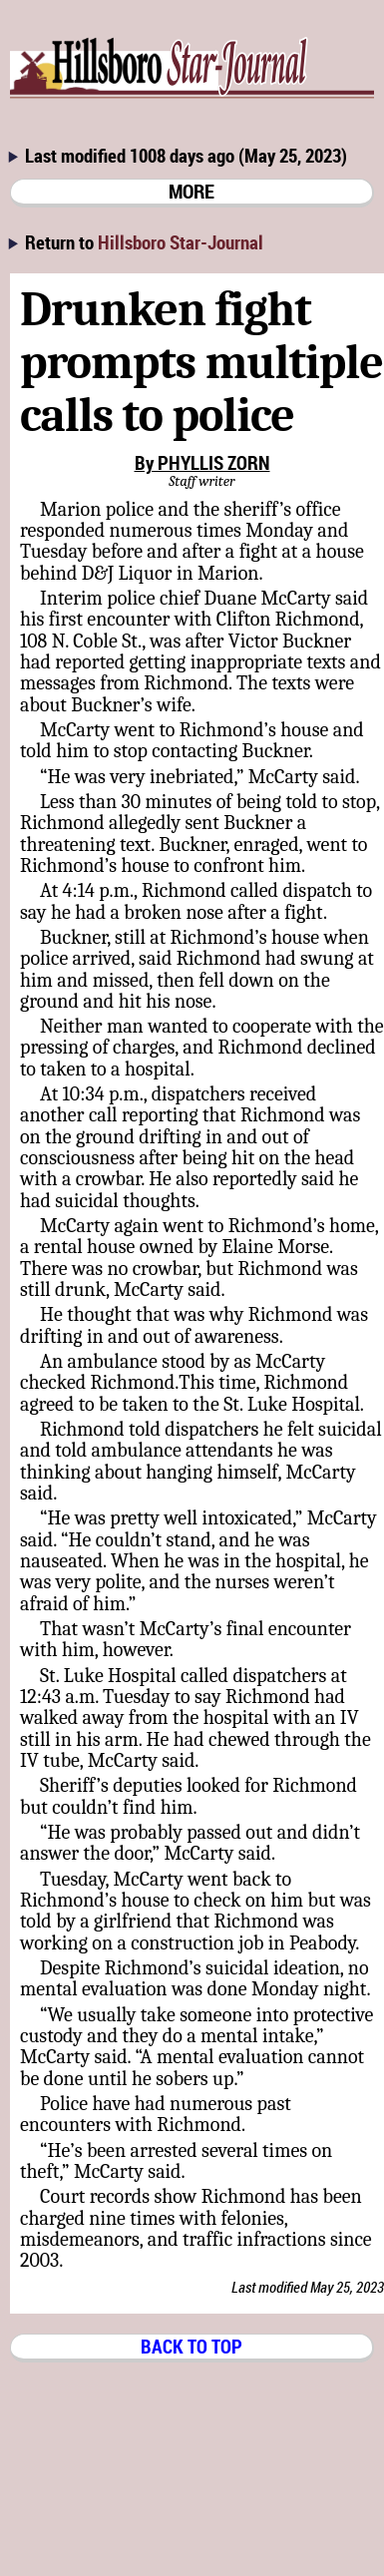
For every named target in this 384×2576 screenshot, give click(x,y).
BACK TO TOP (191, 2346)
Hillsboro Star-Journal (180, 241)
